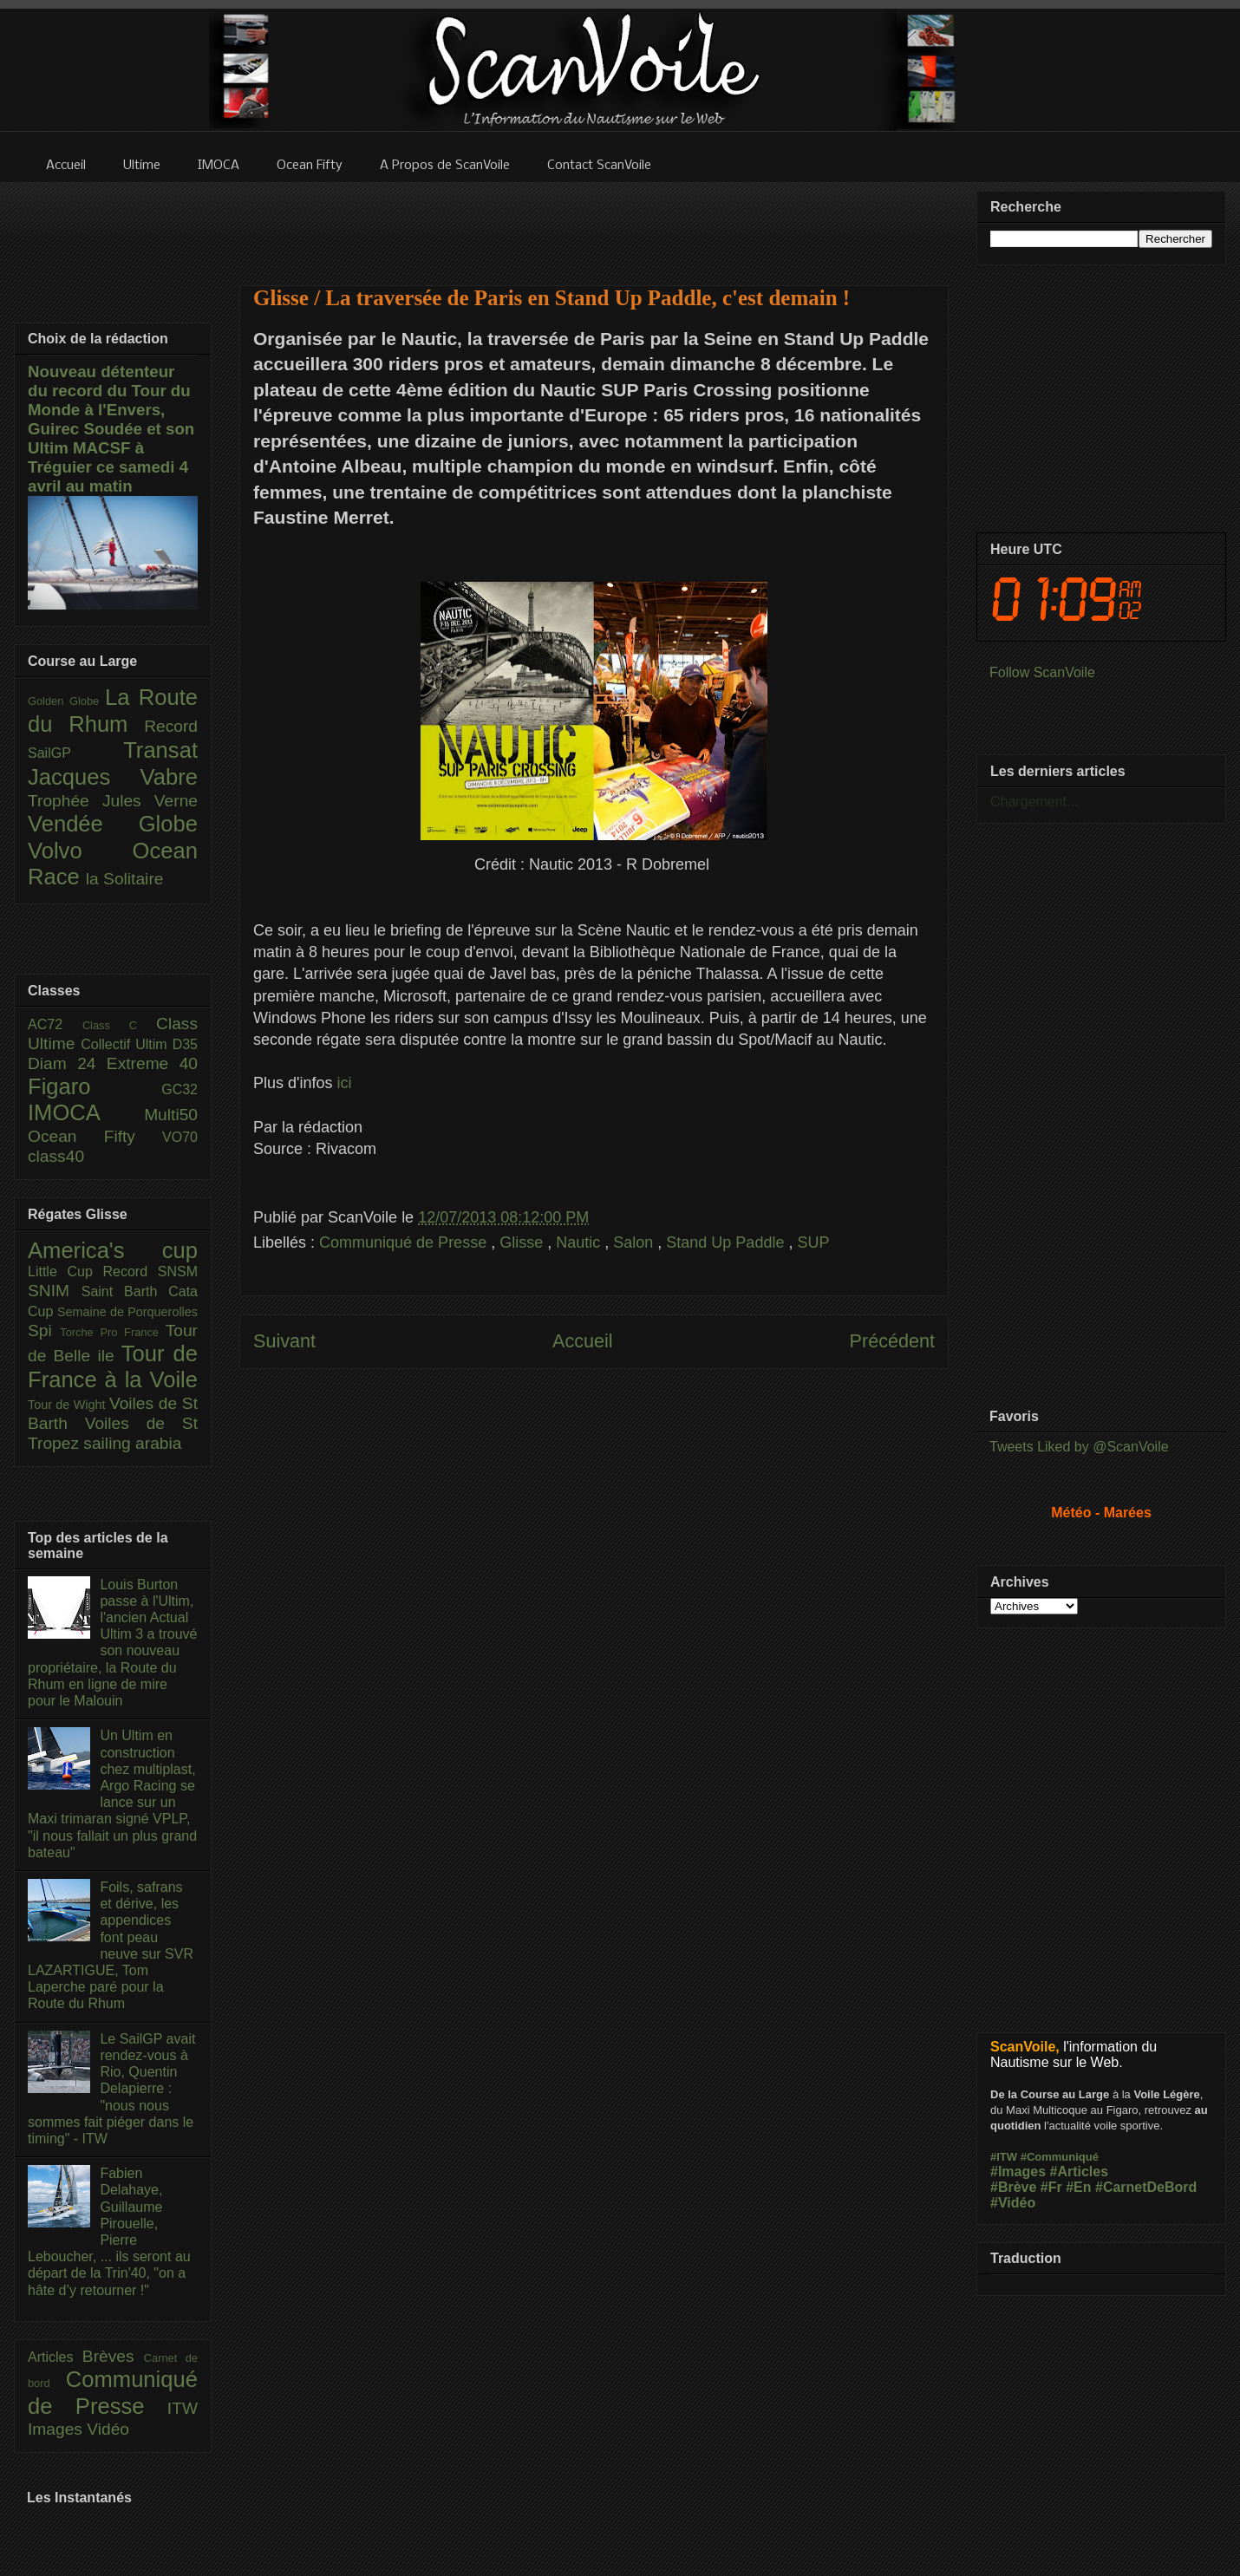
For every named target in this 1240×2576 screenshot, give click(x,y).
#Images (1018, 2171)
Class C (119, 1025)
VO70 (180, 1137)
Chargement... (1034, 801)
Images (57, 2429)
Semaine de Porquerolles (127, 1312)
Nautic (580, 1242)
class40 (56, 1156)
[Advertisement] (594, 223)
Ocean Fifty (95, 1136)
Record (171, 726)
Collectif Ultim (126, 1044)
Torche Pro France (112, 1332)
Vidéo (108, 2429)
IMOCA (86, 1112)
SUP (813, 1242)
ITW (182, 2408)
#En (1078, 2187)
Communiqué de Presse (405, 1242)
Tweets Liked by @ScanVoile (1079, 1446)
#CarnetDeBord (1146, 2187)
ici (344, 1083)
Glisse (523, 1242)
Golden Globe (66, 701)
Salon (635, 1242)
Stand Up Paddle (727, 1242)
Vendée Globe (113, 824)
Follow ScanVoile (1042, 672)
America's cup (113, 1250)
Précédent (892, 1341)
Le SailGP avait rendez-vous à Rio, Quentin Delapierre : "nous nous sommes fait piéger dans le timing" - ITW (111, 2088)
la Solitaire (125, 879)
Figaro (94, 1086)
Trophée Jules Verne (113, 801)
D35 (185, 1044)
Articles (55, 2357)
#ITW (1003, 2156)
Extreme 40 (152, 1063)
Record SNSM (150, 1271)
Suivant (284, 1341)
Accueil (582, 1341)
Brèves (113, 2356)
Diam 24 (67, 1063)
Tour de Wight (68, 1405)
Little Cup (65, 1271)
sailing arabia (132, 1443)
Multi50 (171, 1114)
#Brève (1013, 2187)
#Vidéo (1012, 2202)
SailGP (75, 753)
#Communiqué (1060, 2156)
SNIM (55, 1290)
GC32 (179, 1089)
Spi (44, 1330)
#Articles (1079, 2171)
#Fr (1051, 2187)
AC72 (55, 1024)
